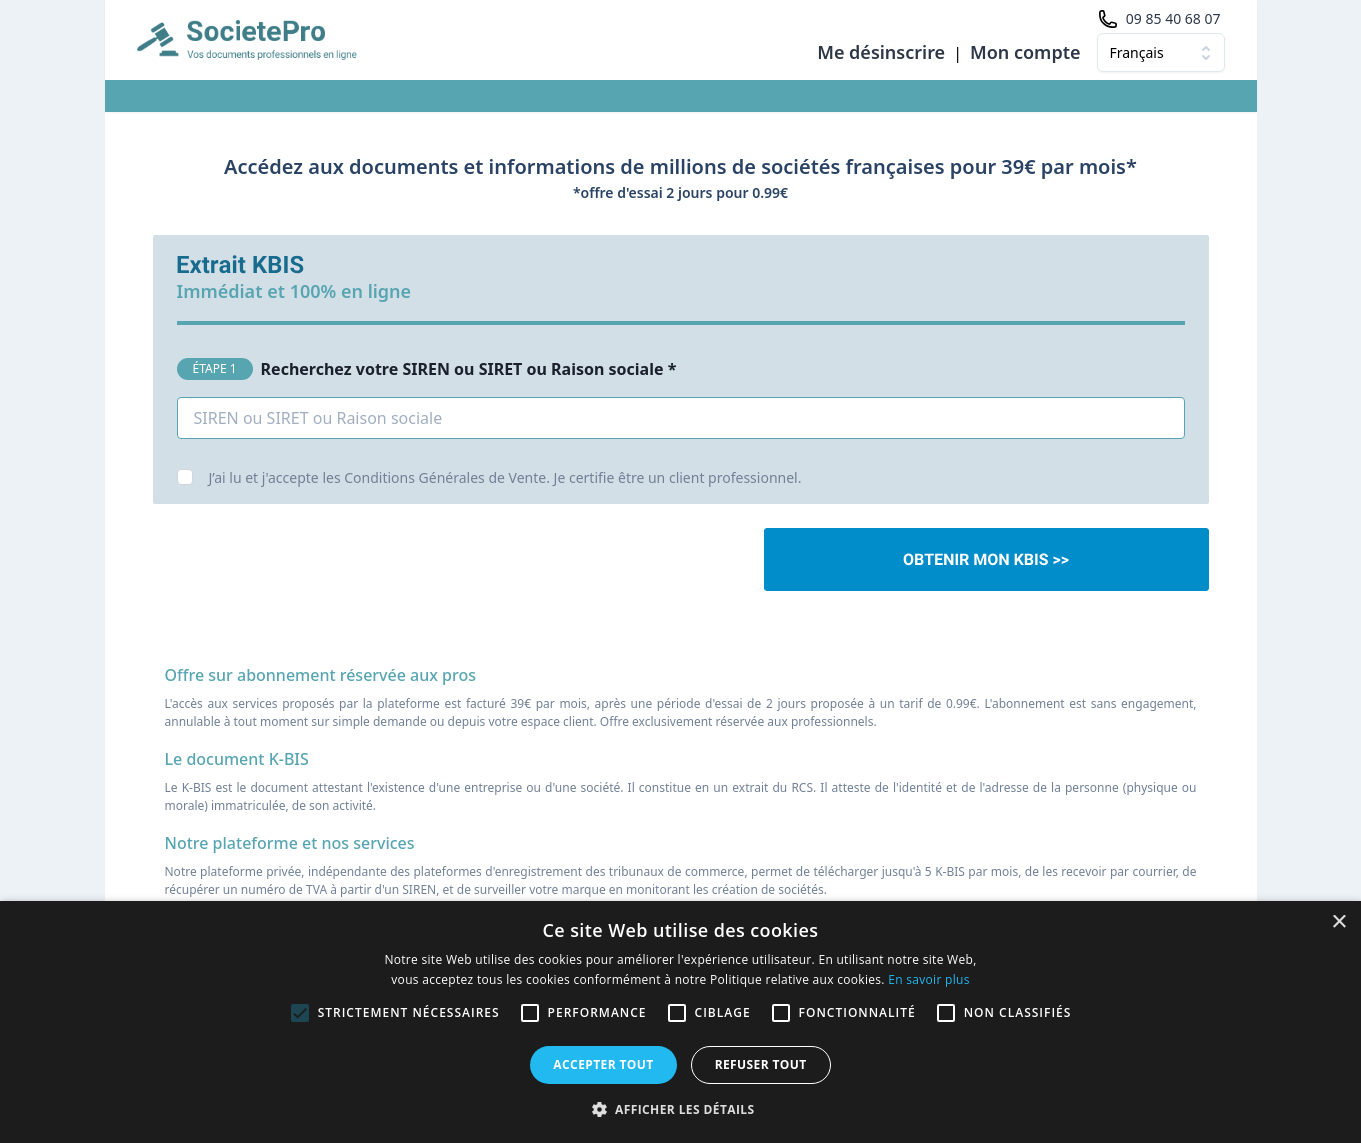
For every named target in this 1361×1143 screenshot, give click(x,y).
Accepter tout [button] (603, 1064)
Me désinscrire (881, 52)
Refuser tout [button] (761, 1064)
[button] (681, 1109)
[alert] (680, 1022)
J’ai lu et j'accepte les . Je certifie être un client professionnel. (505, 477)
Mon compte (1025, 52)
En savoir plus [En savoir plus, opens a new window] (928, 979)
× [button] (1338, 922)
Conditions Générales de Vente (445, 477)
